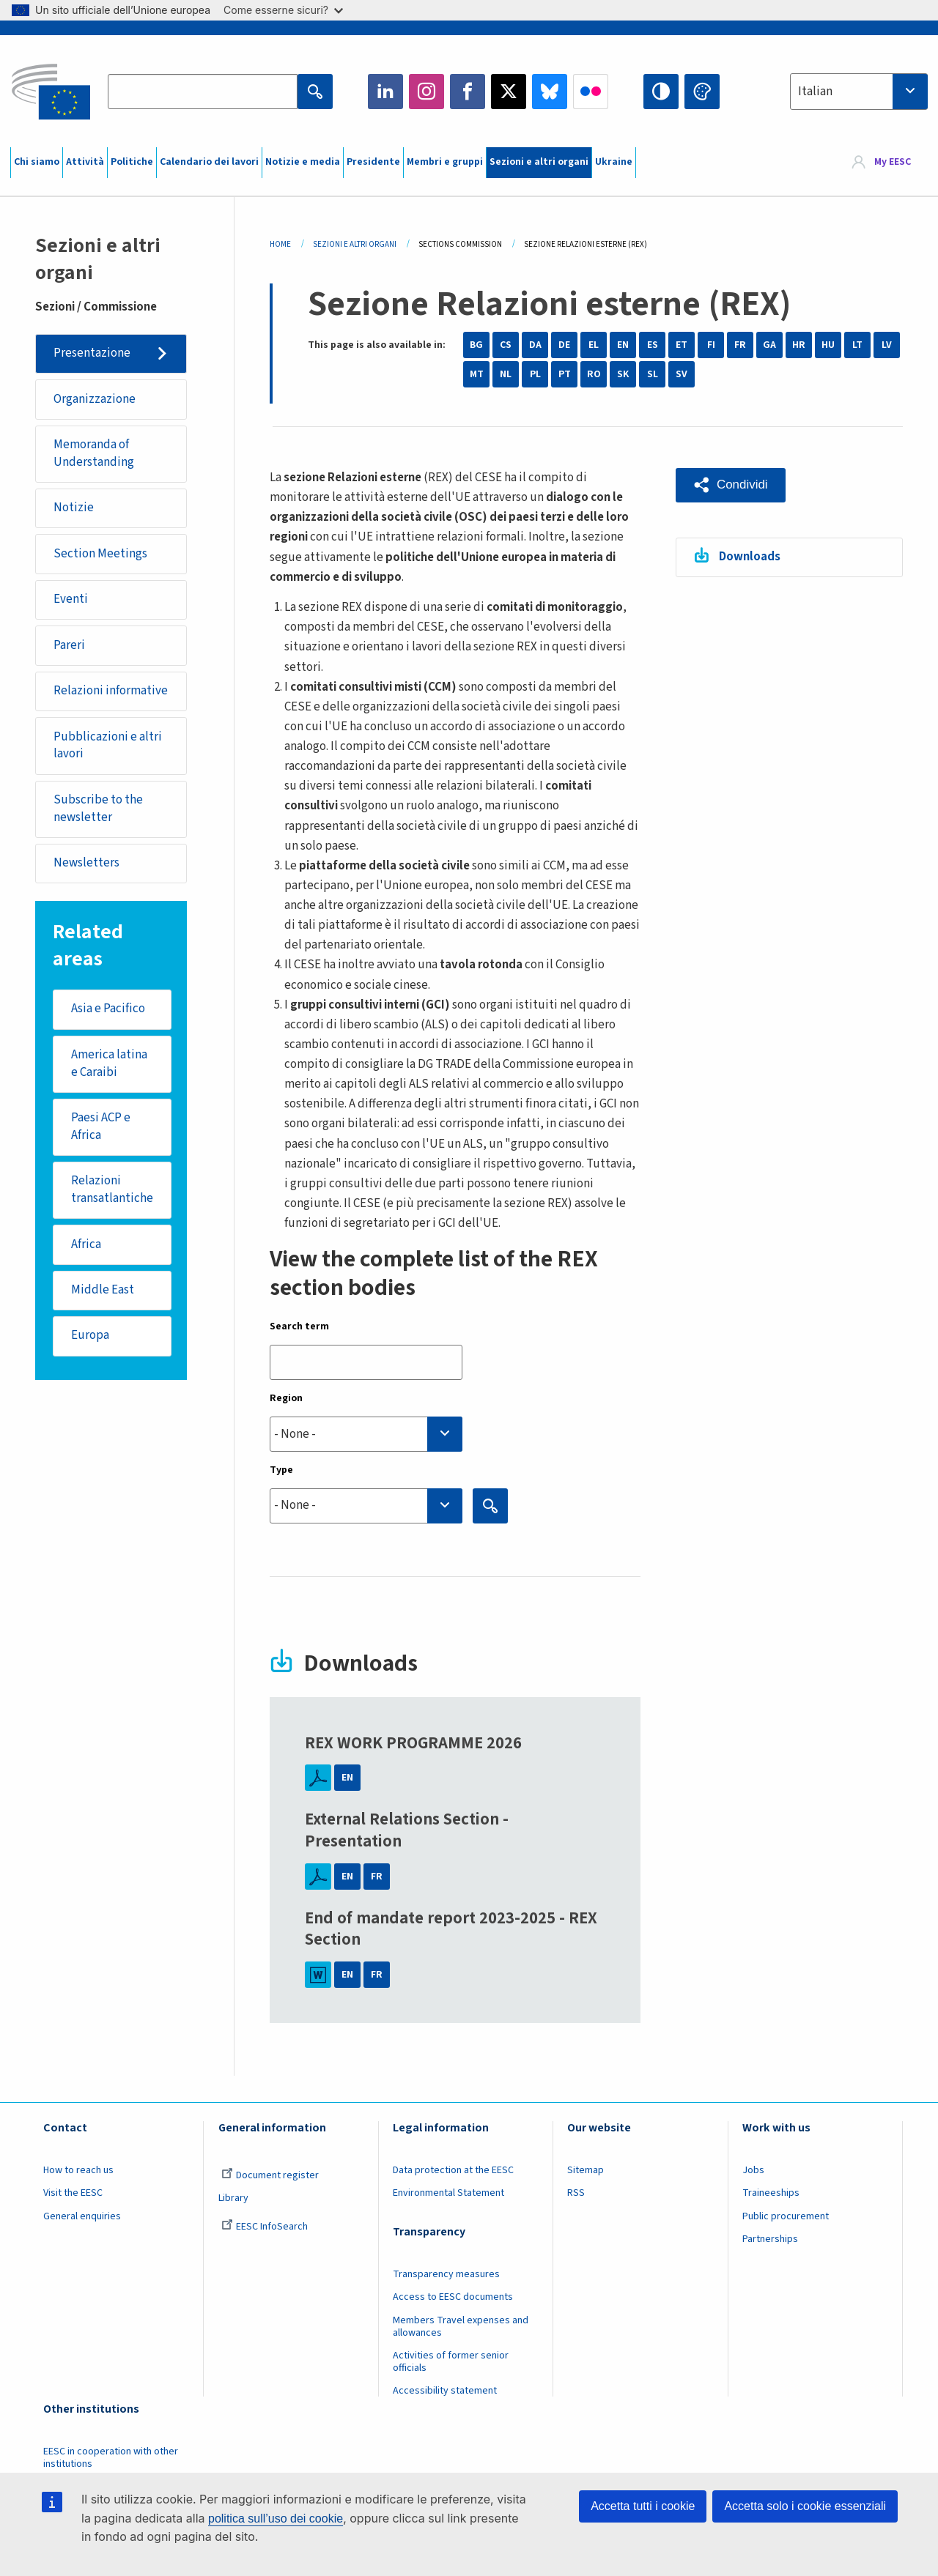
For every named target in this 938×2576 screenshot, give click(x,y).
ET (681, 345)
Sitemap (585, 2170)
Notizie (73, 507)
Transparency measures (446, 2274)
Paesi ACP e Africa (100, 1127)
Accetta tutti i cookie (643, 2506)
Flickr (590, 91)
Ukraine (613, 162)
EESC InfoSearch (264, 2226)
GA (769, 345)
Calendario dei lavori (209, 162)
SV (681, 374)
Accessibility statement (445, 2390)
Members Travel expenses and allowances (460, 2326)
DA (535, 345)
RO (594, 374)
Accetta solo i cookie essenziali (805, 2506)
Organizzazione (94, 399)
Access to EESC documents (453, 2297)
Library (233, 2198)
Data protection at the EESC (453, 2170)
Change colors (702, 91)
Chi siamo (36, 162)
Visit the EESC (73, 2193)
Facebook (467, 91)
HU (828, 345)
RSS (576, 2193)
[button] (731, 485)
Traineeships (770, 2193)
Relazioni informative (110, 691)
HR (798, 345)
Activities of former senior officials (451, 2361)
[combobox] (859, 91)
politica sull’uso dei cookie (275, 2518)
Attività (85, 162)
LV (887, 345)
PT (564, 374)
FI (711, 345)
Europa (90, 1336)
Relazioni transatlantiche (112, 1190)
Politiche (132, 162)
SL (652, 374)
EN (623, 345)
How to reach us (78, 2170)
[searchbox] (366, 1433)
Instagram (426, 91)
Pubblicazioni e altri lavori (107, 745)
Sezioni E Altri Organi (354, 244)
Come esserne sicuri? (283, 10)
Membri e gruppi (445, 162)
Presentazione (91, 353)
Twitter (508, 91)
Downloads (749, 556)
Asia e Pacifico (108, 1009)
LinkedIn (385, 91)
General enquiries (82, 2216)
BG (476, 345)
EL (593, 345)
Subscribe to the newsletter (98, 808)
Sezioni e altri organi (539, 162)
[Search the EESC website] (202, 91)
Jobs (753, 2170)
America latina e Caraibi (109, 1063)
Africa (86, 1244)
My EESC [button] (892, 162)
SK (623, 374)
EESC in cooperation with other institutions (110, 2457)
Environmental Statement (448, 2193)
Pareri (69, 645)
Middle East (102, 1290)
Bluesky (549, 91)
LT (857, 345)
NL (506, 374)
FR (740, 345)
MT (477, 374)
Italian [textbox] (815, 91)
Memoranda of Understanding (93, 453)
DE (564, 345)
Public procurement (785, 2216)
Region (286, 1398)
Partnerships (770, 2239)
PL (535, 374)
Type (281, 1470)
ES (652, 345)
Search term (299, 1326)
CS (506, 345)
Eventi (70, 599)
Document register (270, 2175)
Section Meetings (100, 554)
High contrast (661, 91)
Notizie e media (302, 162)
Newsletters (86, 863)
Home (280, 244)
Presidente (373, 162)
